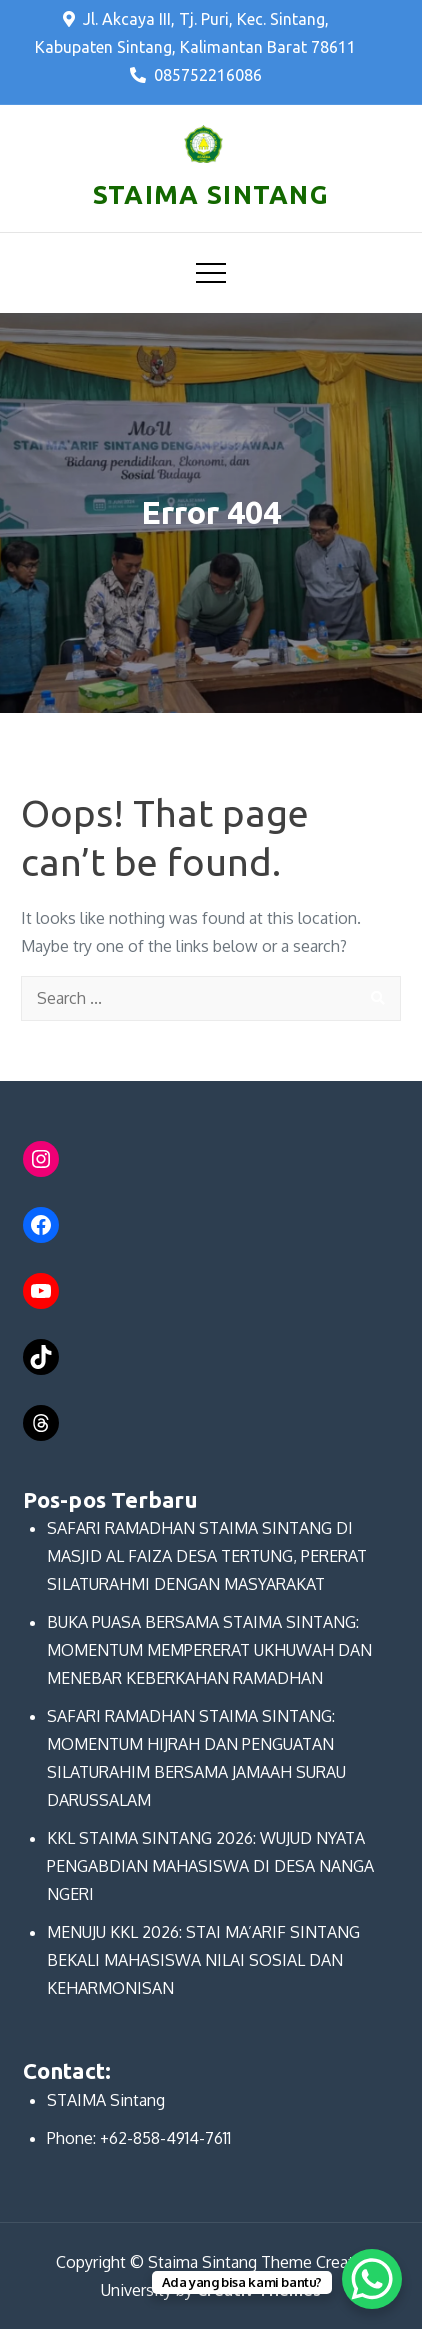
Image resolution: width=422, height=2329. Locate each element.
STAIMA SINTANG (211, 194)
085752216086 (196, 75)
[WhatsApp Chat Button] (372, 2279)
